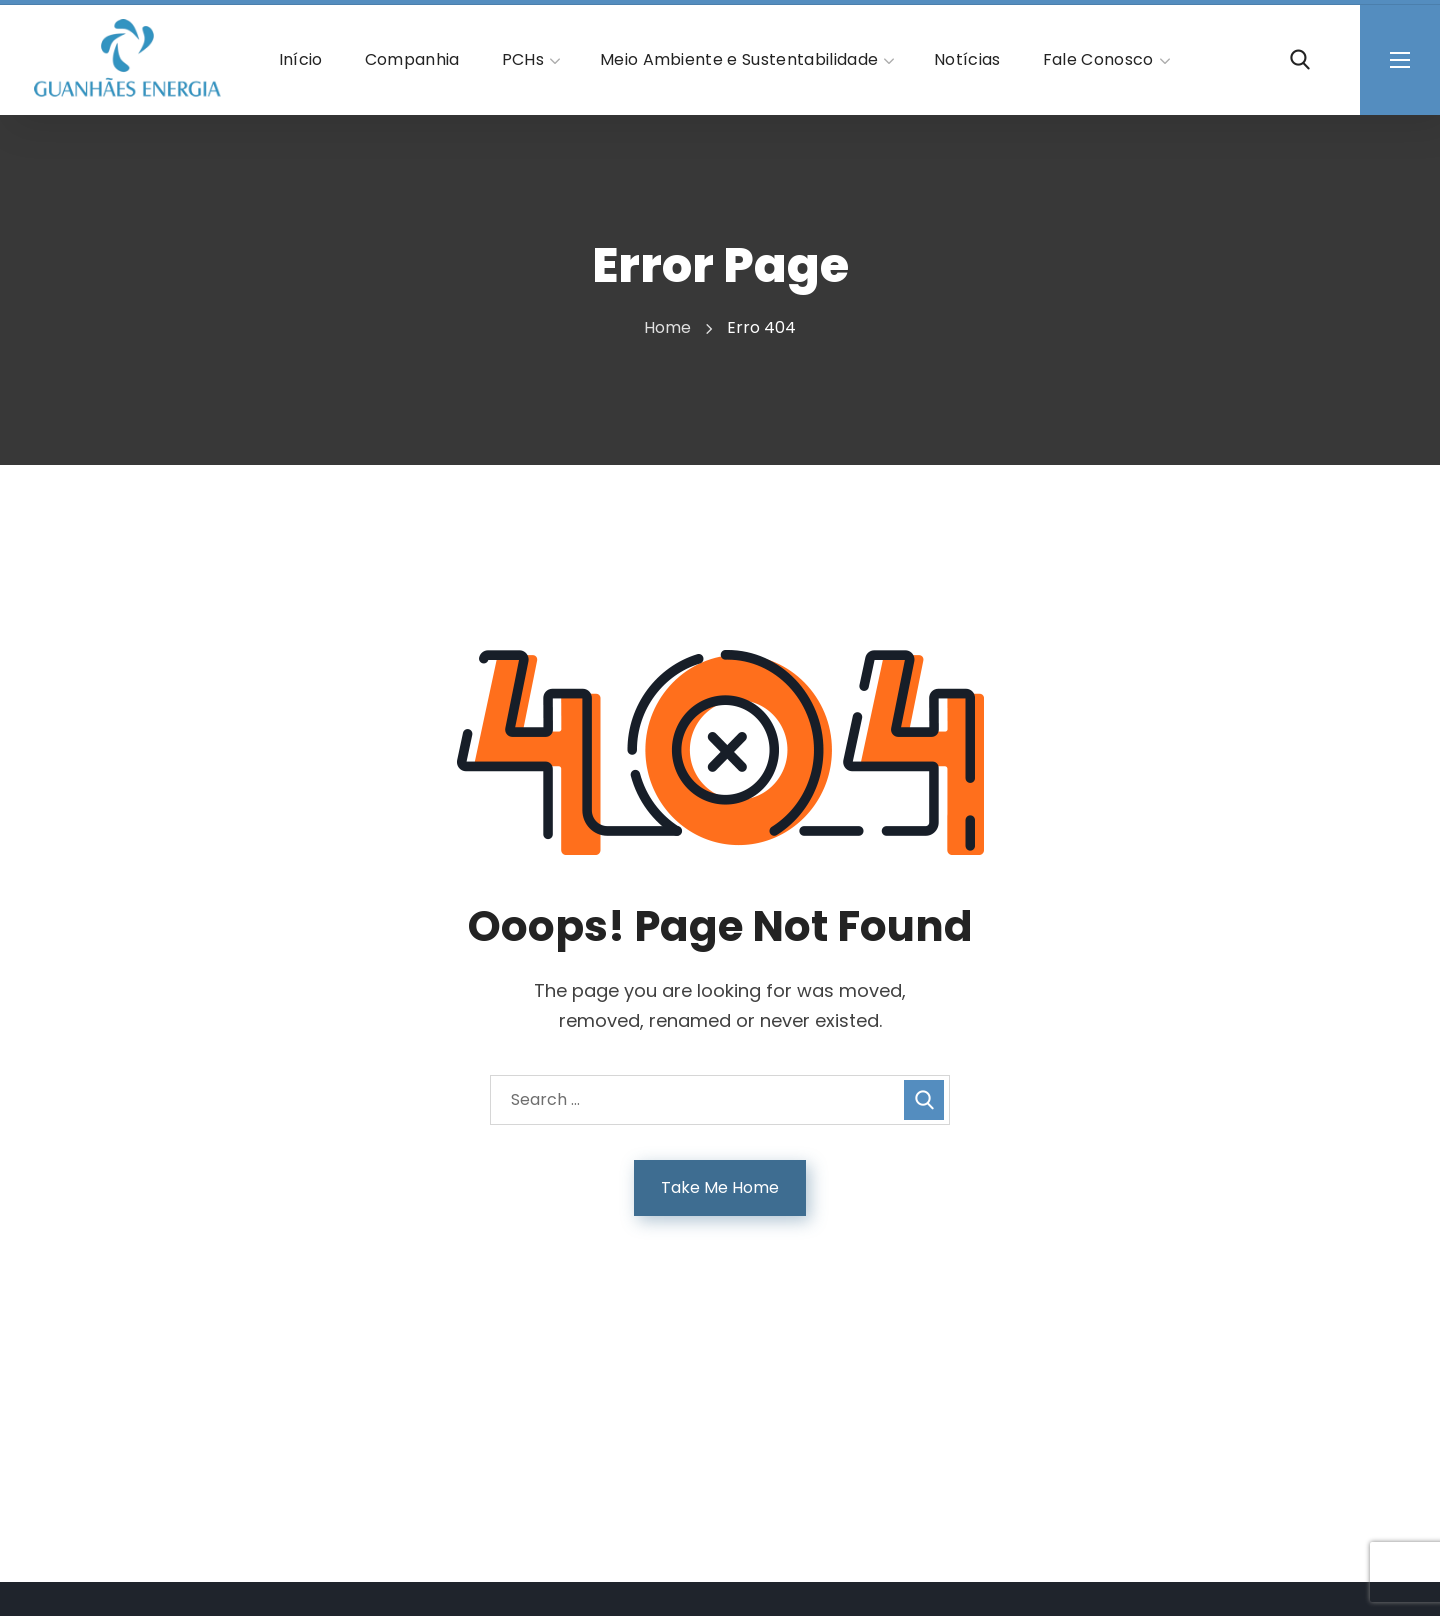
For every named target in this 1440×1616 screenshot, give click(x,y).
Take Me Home (720, 1187)
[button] (1300, 60)
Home (667, 327)
